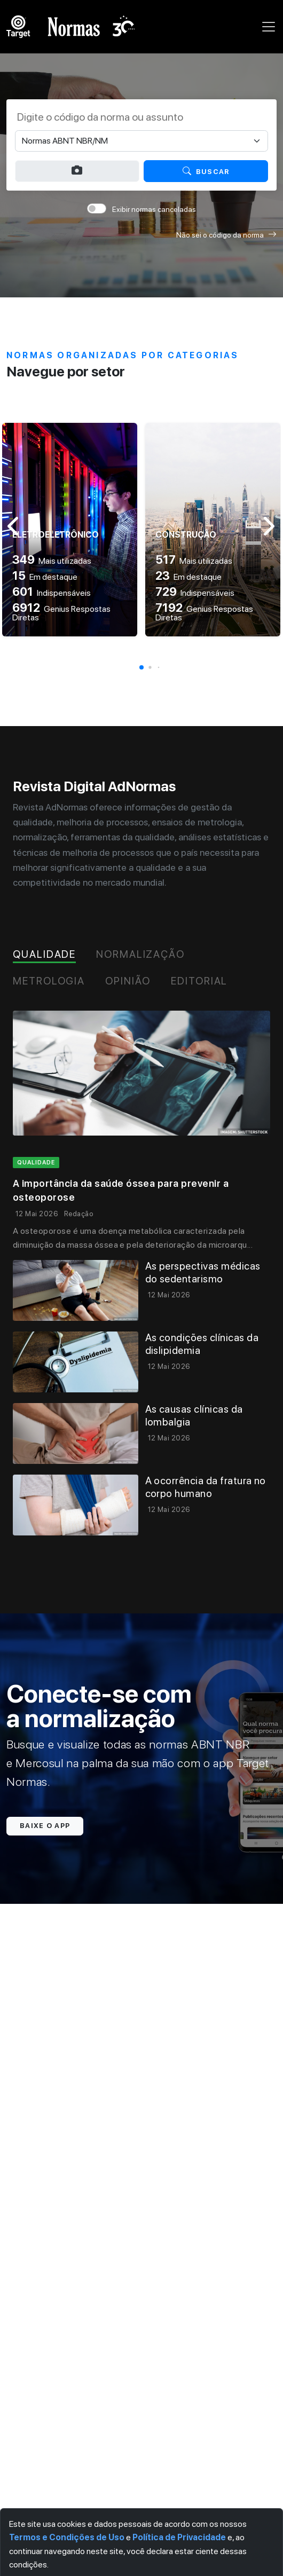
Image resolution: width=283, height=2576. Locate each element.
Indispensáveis (51, 593)
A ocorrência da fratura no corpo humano (205, 1487)
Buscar (206, 171)
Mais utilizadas (51, 561)
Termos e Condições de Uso (66, 2537)
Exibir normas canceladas (154, 209)
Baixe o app (45, 1826)
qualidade (36, 1162)
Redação (78, 1214)
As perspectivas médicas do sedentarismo (203, 1272)
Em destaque (44, 577)
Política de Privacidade (179, 2537)
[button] (141, 667)
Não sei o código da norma (226, 235)
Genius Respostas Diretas (61, 613)
